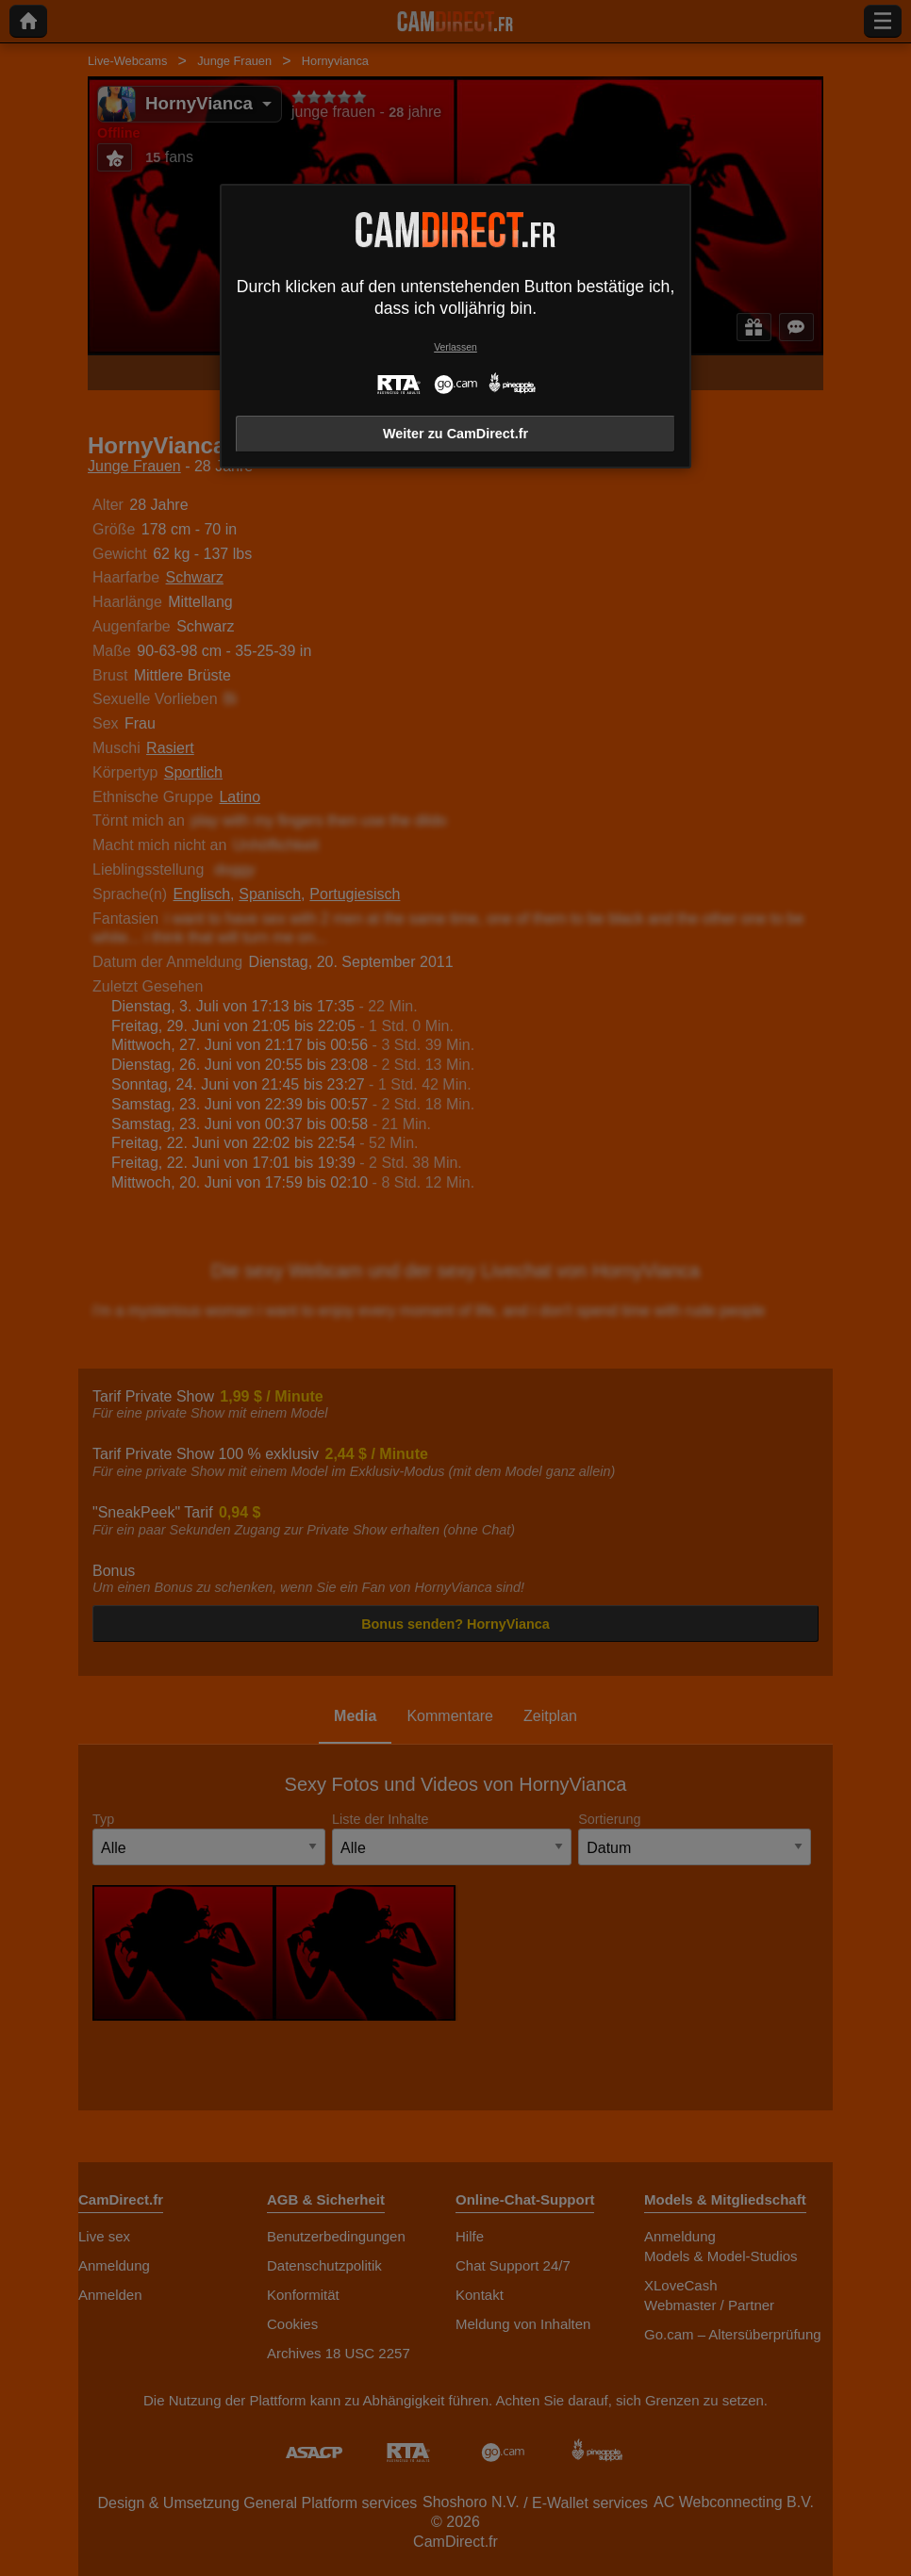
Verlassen (455, 347)
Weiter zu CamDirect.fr (455, 433)
